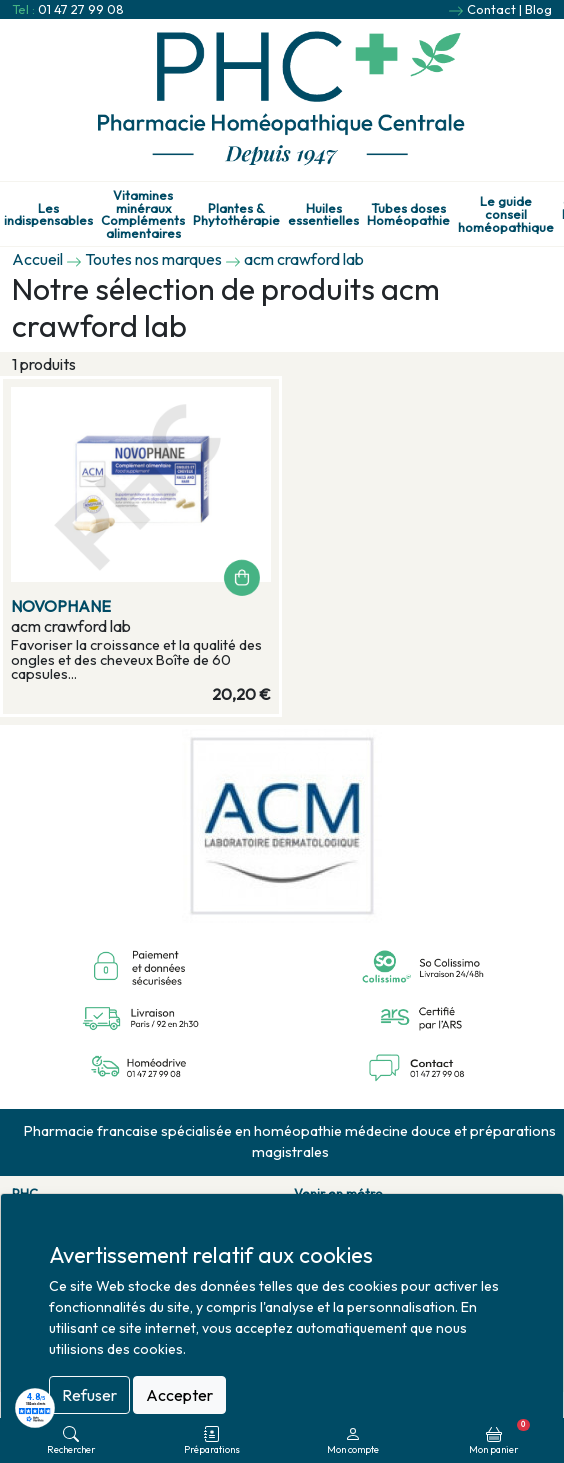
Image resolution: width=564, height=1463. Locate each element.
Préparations (212, 1440)
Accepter (179, 1395)
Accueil (37, 259)
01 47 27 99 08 (81, 9)
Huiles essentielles (323, 215)
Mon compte (353, 1440)
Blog (538, 9)
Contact (491, 9)
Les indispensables (48, 215)
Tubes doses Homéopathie (408, 215)
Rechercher (71, 1440)
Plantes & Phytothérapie (236, 215)
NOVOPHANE (61, 606)
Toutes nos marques (153, 259)
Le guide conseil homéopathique (506, 214)
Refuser (89, 1395)
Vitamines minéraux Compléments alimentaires (143, 214)
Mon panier (499, 1437)
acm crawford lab (304, 259)
